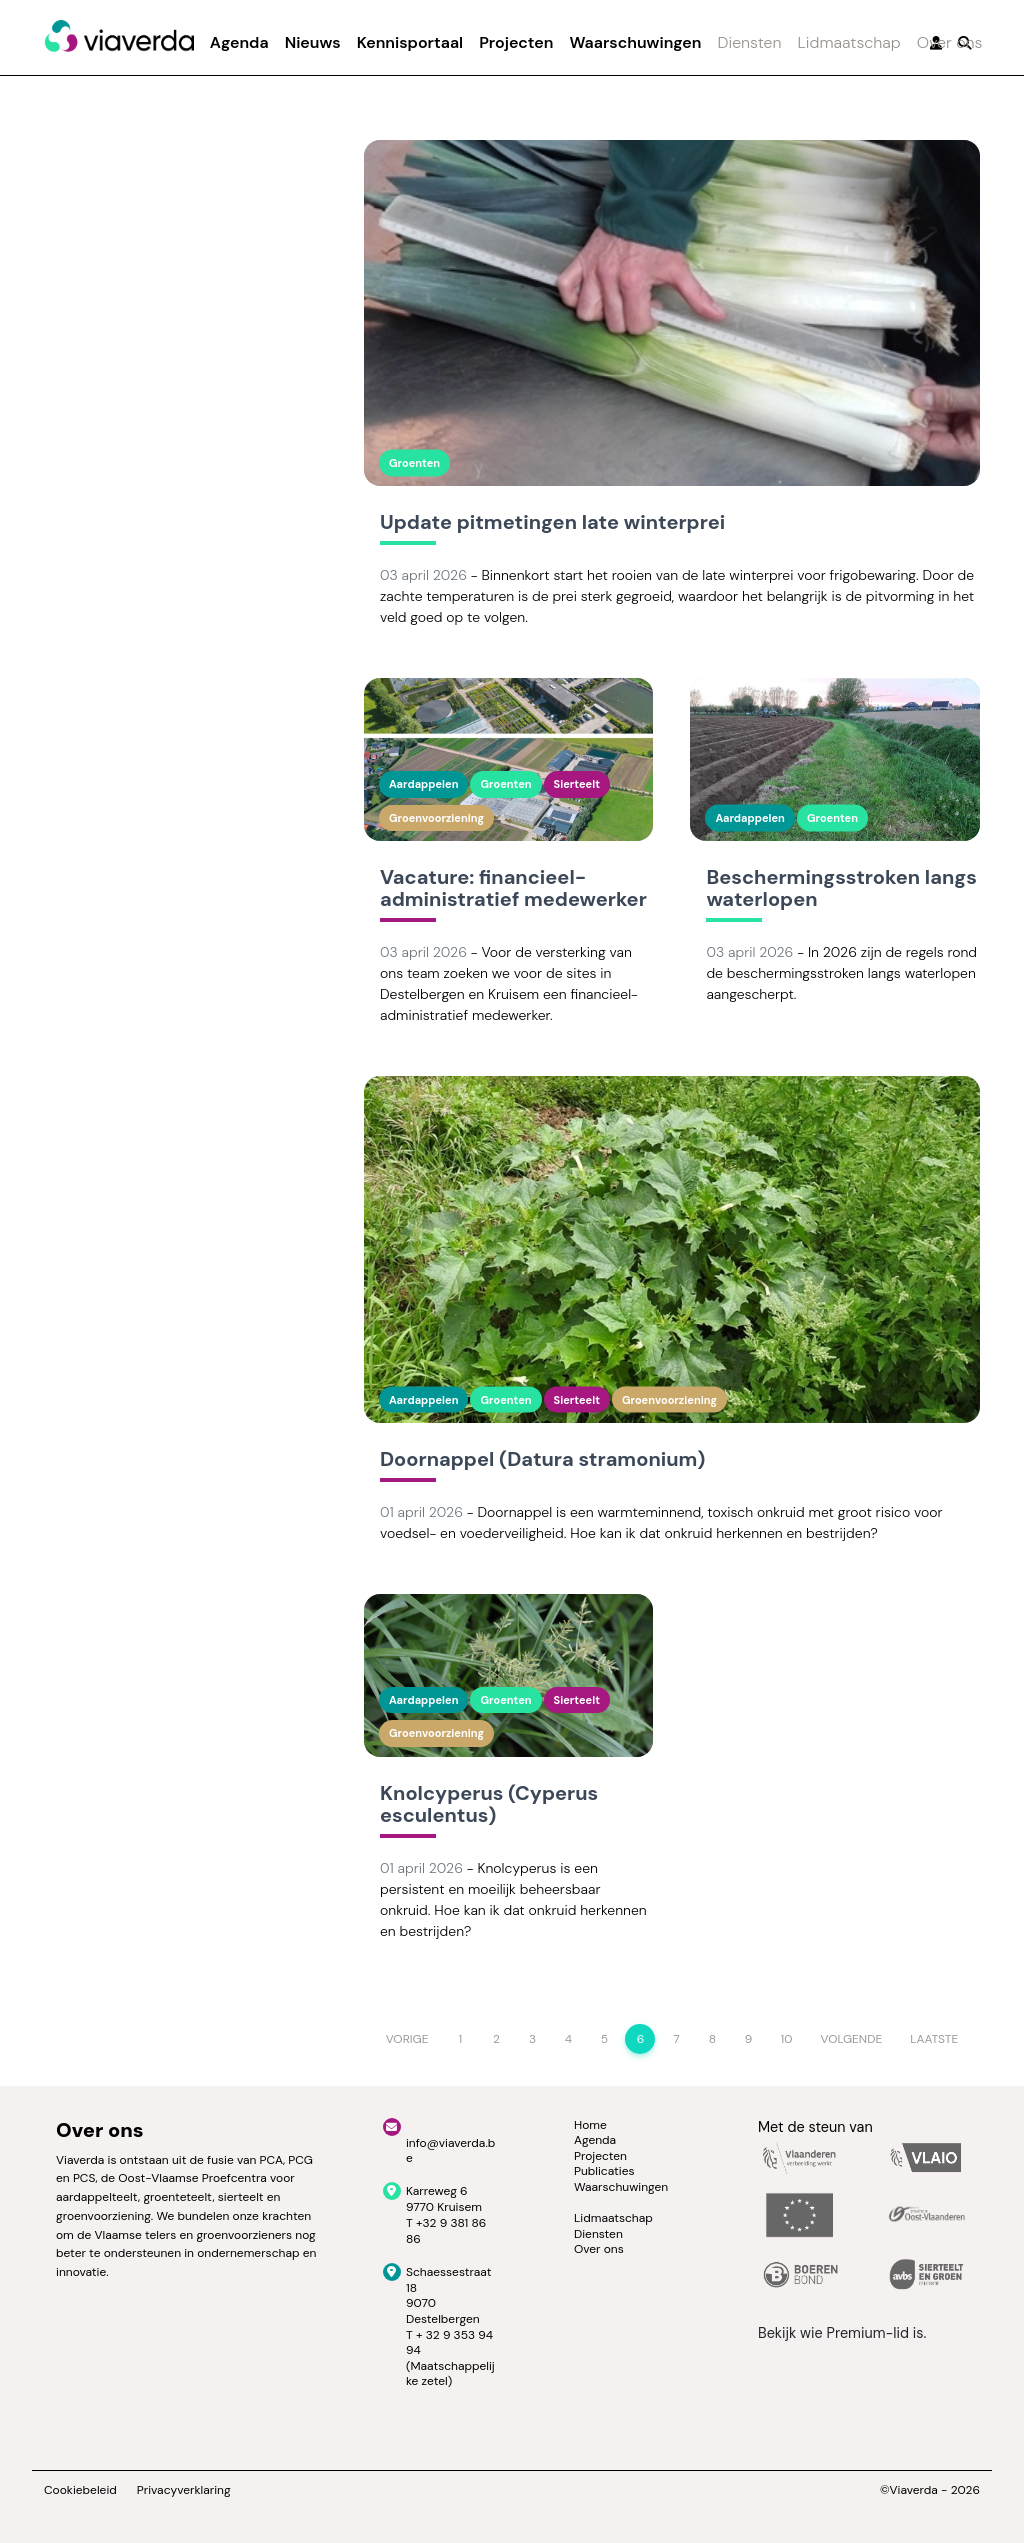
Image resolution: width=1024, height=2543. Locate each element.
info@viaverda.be (450, 2151)
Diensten (749, 42)
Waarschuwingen (635, 42)
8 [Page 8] (712, 2039)
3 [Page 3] (532, 2039)
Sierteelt (577, 784)
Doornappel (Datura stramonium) (542, 1460)
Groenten (414, 463)
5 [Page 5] (604, 2039)
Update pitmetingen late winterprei (552, 523)
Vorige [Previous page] (407, 2039)
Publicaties (604, 2171)
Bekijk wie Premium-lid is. (842, 2333)
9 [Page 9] (749, 2039)
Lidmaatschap (849, 42)
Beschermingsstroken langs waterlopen (841, 889)
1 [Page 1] (461, 2039)
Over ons (950, 42)
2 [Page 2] (496, 2039)
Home (590, 2125)
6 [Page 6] (641, 2039)
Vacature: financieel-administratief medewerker (513, 889)
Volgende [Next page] (851, 2039)
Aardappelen (423, 784)
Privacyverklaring (184, 2490)
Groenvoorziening (436, 818)
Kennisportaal (410, 42)
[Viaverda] (119, 37)
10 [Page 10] (786, 2039)
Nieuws (313, 42)
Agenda (239, 42)
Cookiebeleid (80, 2490)
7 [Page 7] (676, 2039)
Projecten (516, 42)
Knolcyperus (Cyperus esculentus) (489, 1805)
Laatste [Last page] (934, 2039)
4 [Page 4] (568, 2039)
